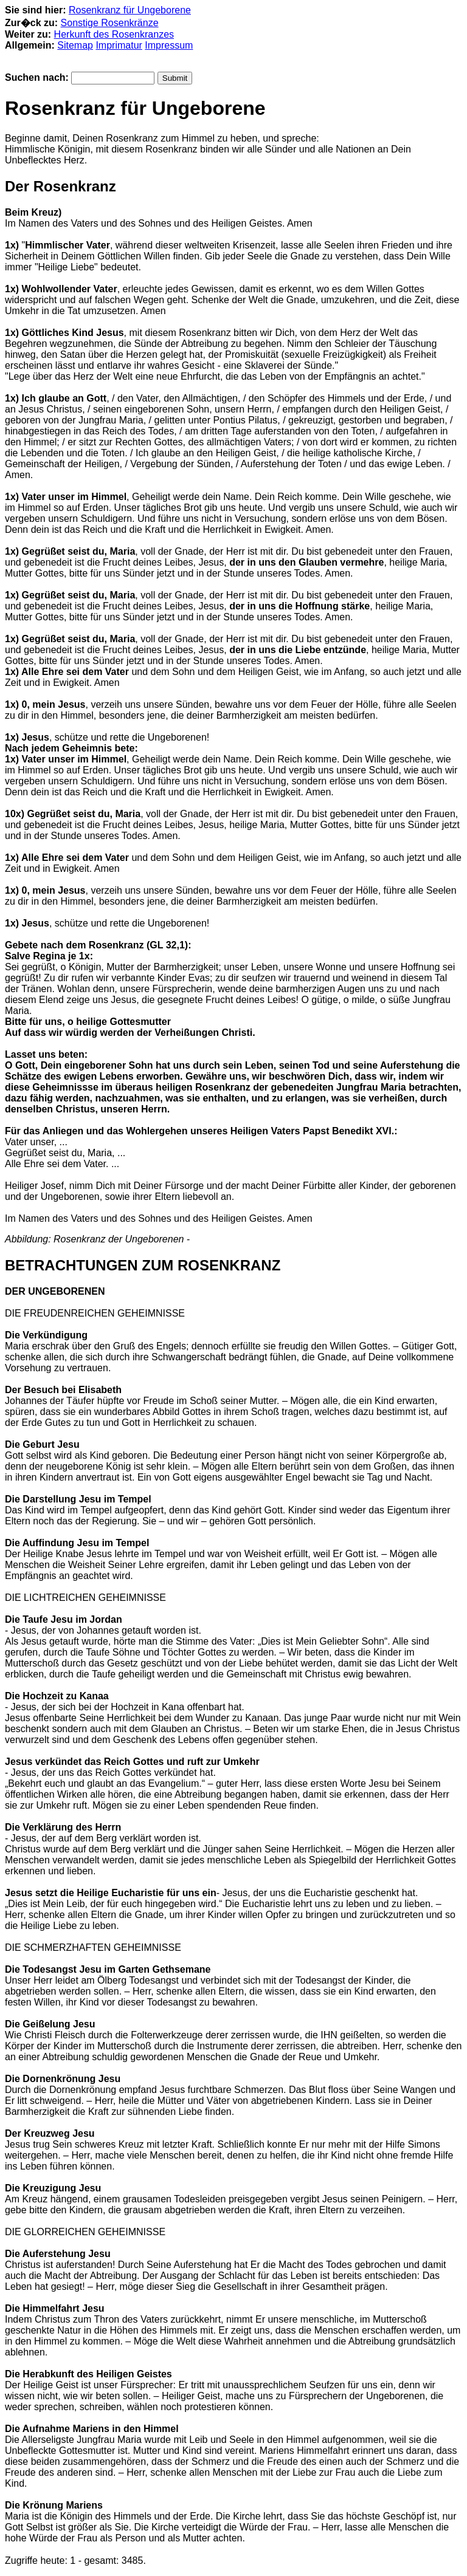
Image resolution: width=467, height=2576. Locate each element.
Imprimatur (118, 45)
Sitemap (75, 45)
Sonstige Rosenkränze (110, 23)
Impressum (169, 45)
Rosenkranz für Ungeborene (130, 10)
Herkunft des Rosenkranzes (114, 34)
